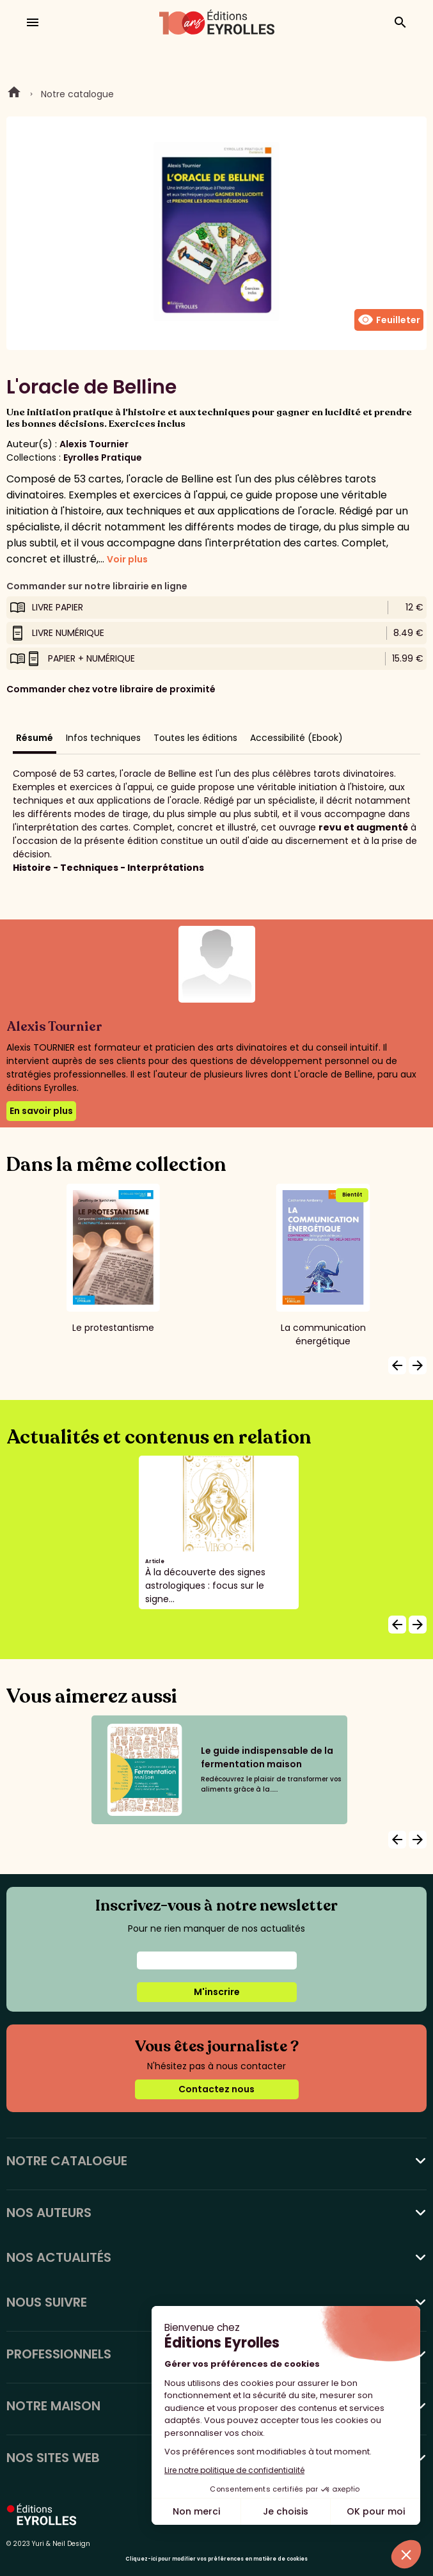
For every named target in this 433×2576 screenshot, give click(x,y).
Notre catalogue (77, 94)
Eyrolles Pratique (102, 457)
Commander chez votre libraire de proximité (111, 689)
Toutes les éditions (195, 737)
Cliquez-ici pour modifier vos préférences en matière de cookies (216, 2559)
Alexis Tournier (94, 444)
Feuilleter (389, 320)
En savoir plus (41, 1110)
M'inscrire (217, 1991)
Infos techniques (103, 737)
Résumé (34, 737)
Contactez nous (216, 2089)
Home (14, 94)
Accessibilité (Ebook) (296, 737)
